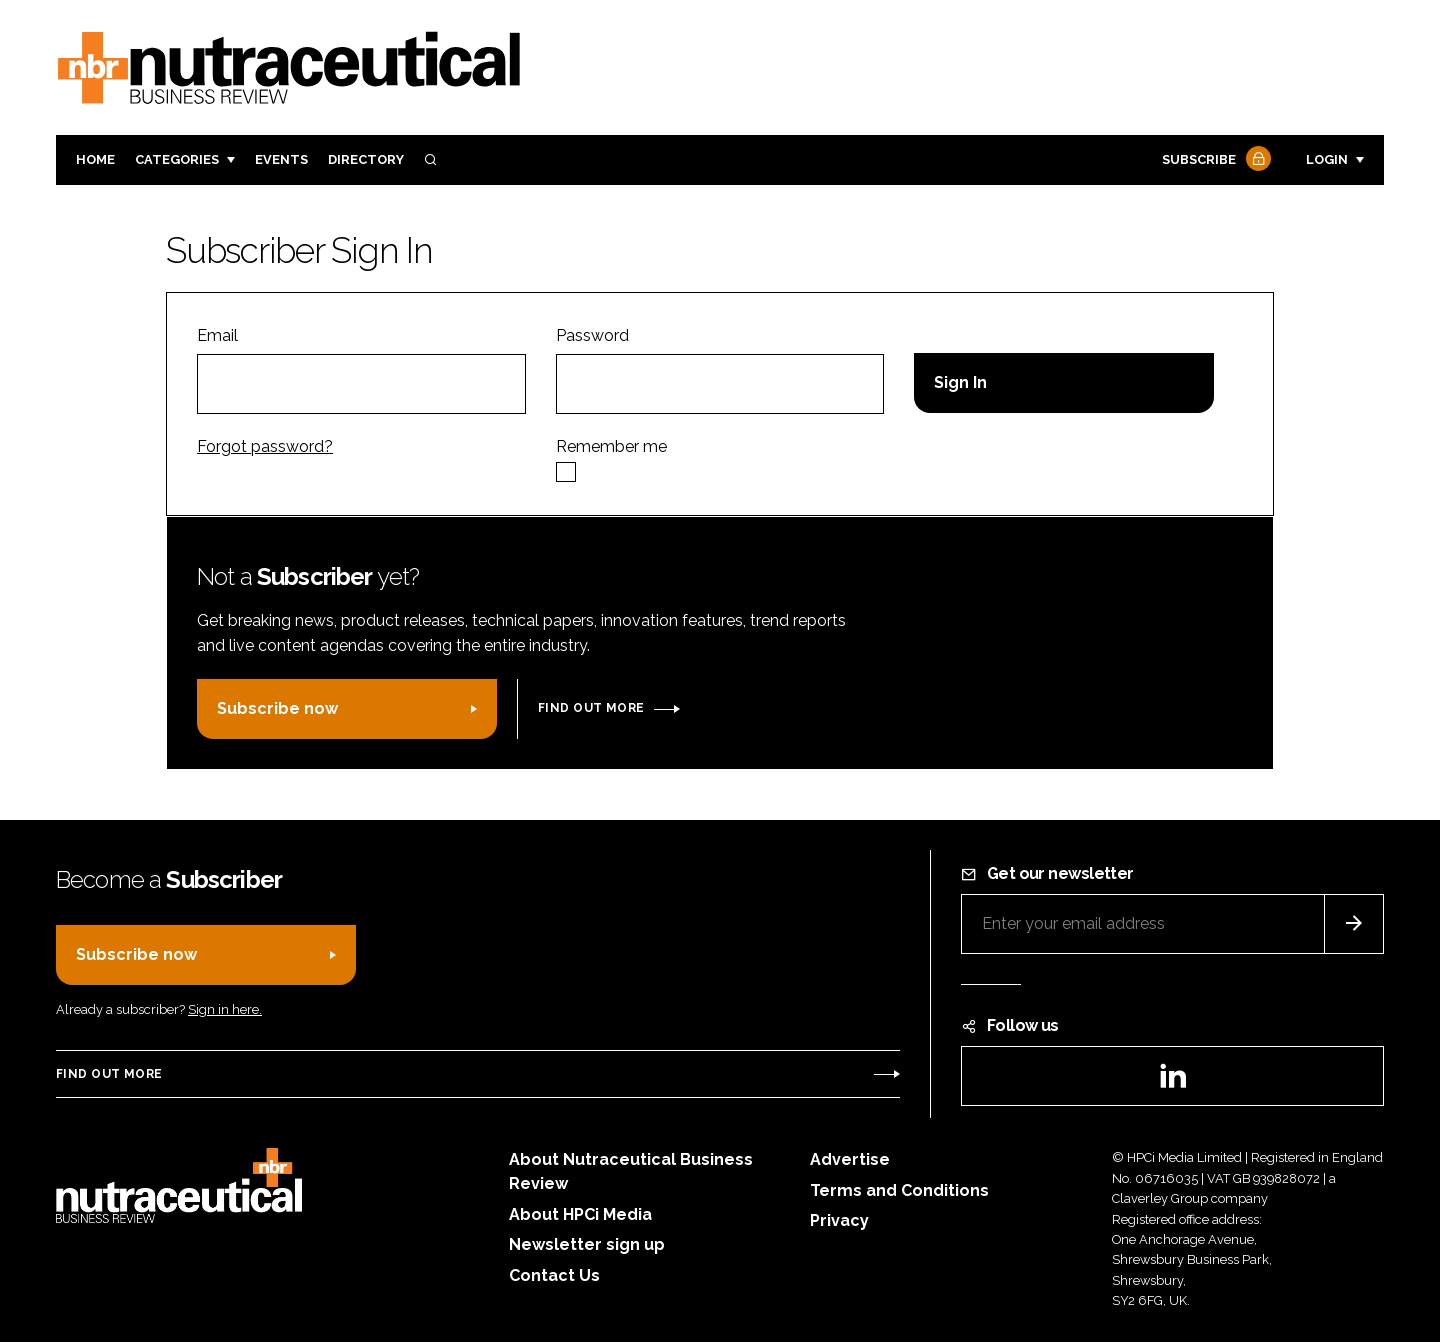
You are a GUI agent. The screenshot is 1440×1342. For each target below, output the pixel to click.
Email (217, 335)
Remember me (611, 446)
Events (281, 159)
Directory (366, 159)
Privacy (839, 1220)
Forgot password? (265, 446)
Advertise (850, 1159)
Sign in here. (225, 1009)
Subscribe (1214, 160)
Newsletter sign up (587, 1244)
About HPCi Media (580, 1214)
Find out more (591, 708)
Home (95, 159)
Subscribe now (277, 708)
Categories (177, 159)
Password (592, 335)
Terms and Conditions (899, 1190)
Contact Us (554, 1275)
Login (1327, 159)
